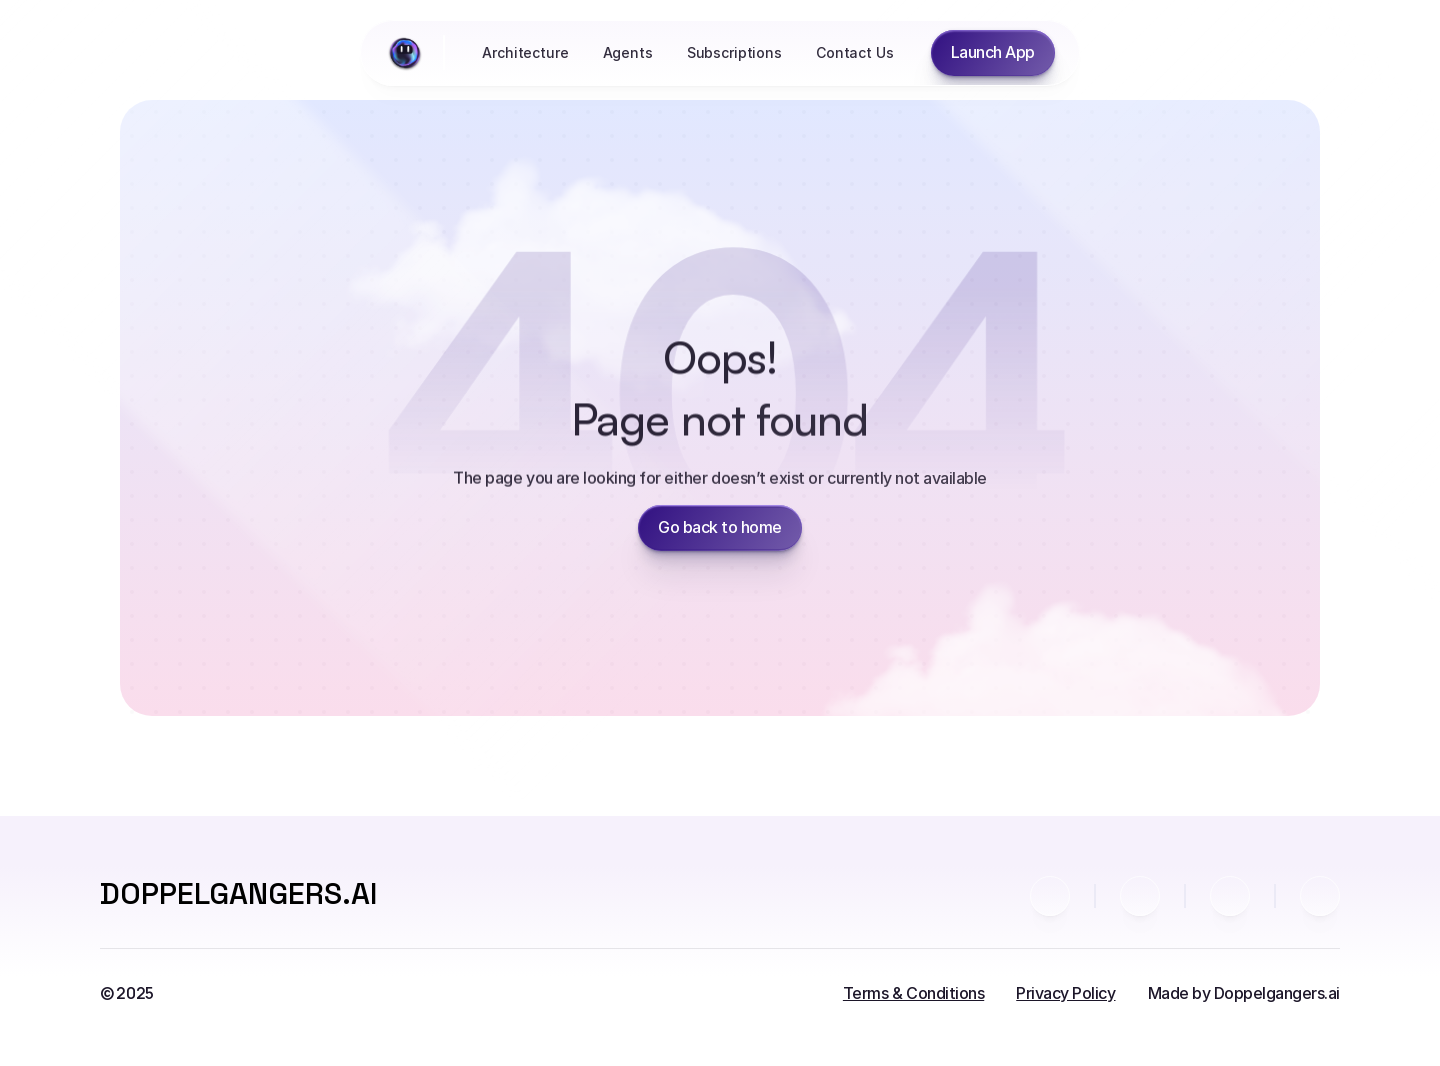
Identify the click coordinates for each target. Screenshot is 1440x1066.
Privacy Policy (1065, 993)
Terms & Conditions (913, 993)
